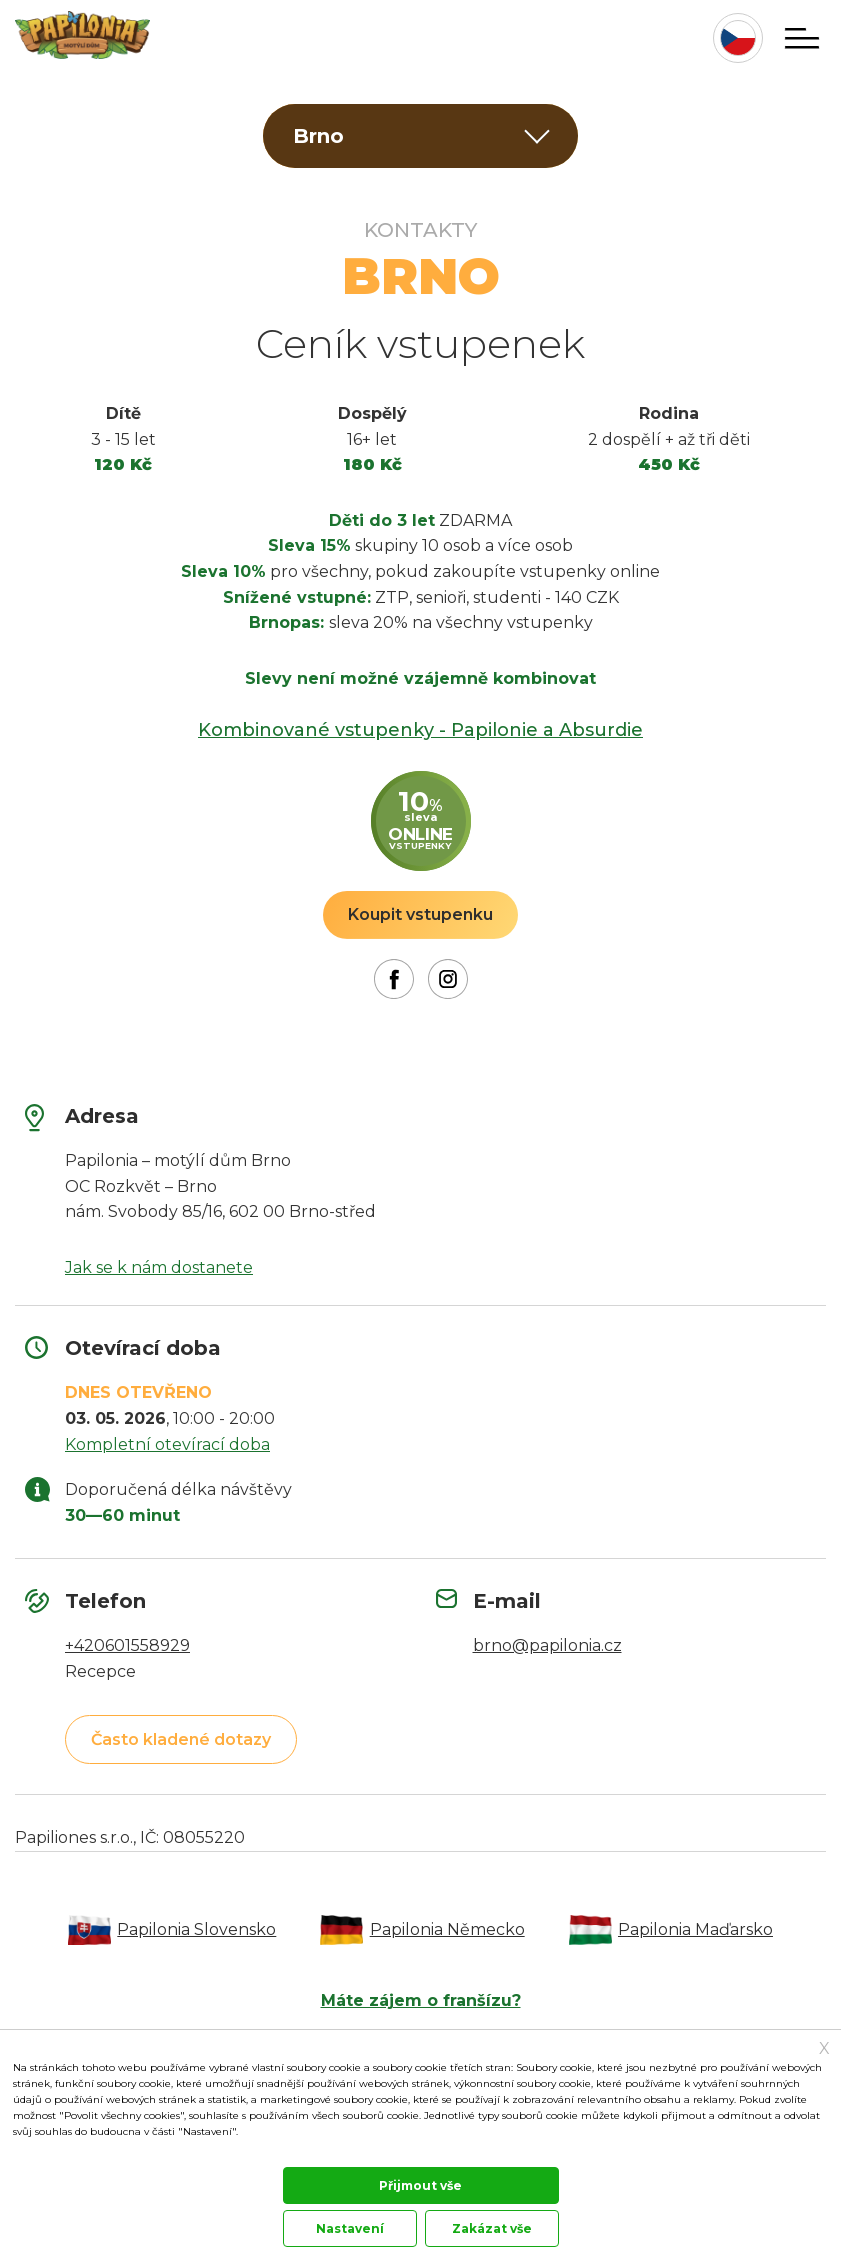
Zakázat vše (492, 2228)
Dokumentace (44, 2153)
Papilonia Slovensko (195, 1929)
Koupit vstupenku (420, 914)
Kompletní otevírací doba (167, 1444)
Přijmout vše (420, 2185)
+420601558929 (127, 1645)
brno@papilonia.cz (547, 1645)
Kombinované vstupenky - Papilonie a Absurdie (420, 730)
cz (738, 38)
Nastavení (350, 2228)
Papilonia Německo (448, 1929)
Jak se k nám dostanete (159, 1267)
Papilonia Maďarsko (699, 1929)
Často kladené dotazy (181, 1739)
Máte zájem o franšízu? (421, 2000)
